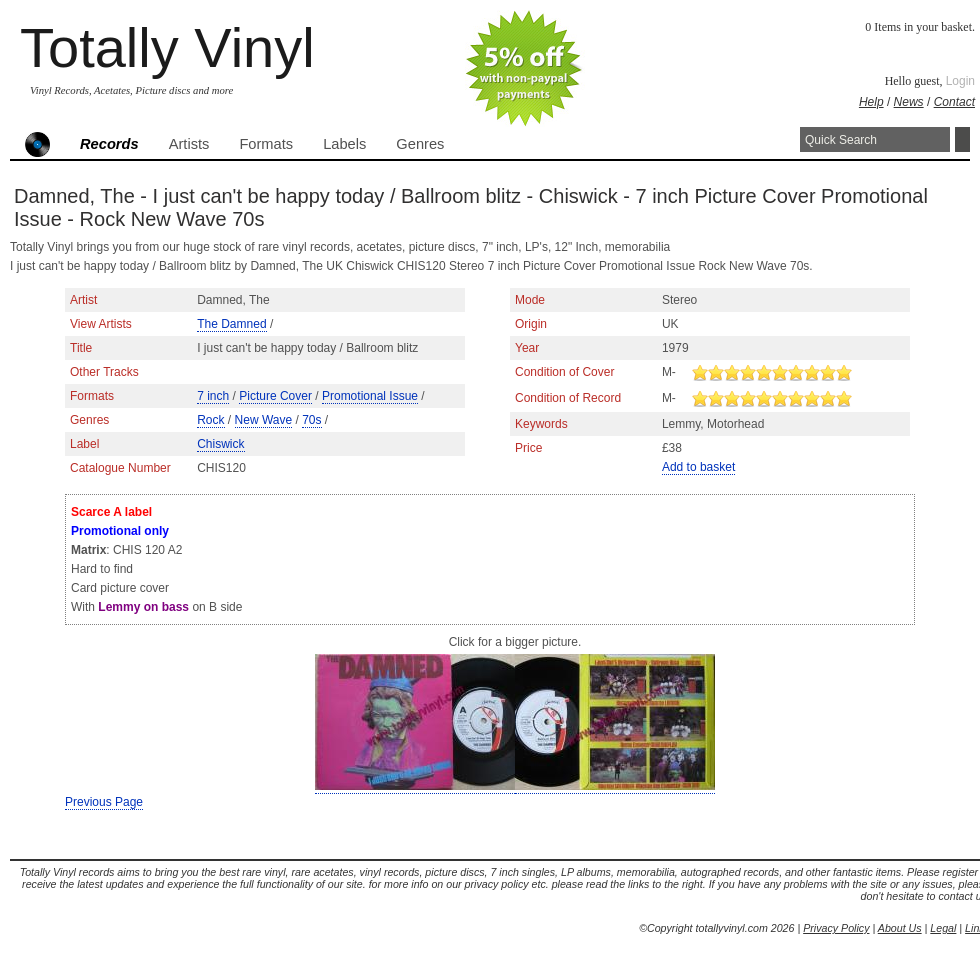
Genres (420, 144)
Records (109, 144)
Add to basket (698, 467)
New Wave (264, 420)
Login (960, 81)
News (909, 102)
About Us (900, 928)
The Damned (231, 324)
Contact (954, 102)
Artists (189, 144)
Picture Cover (275, 396)
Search (962, 139)
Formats (266, 144)
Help (871, 102)
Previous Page (104, 802)
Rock (210, 420)
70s (311, 420)
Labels (344, 144)
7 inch (213, 396)
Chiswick (220, 444)
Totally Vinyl (167, 47)
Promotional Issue (370, 396)
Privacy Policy (836, 928)
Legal (943, 928)
